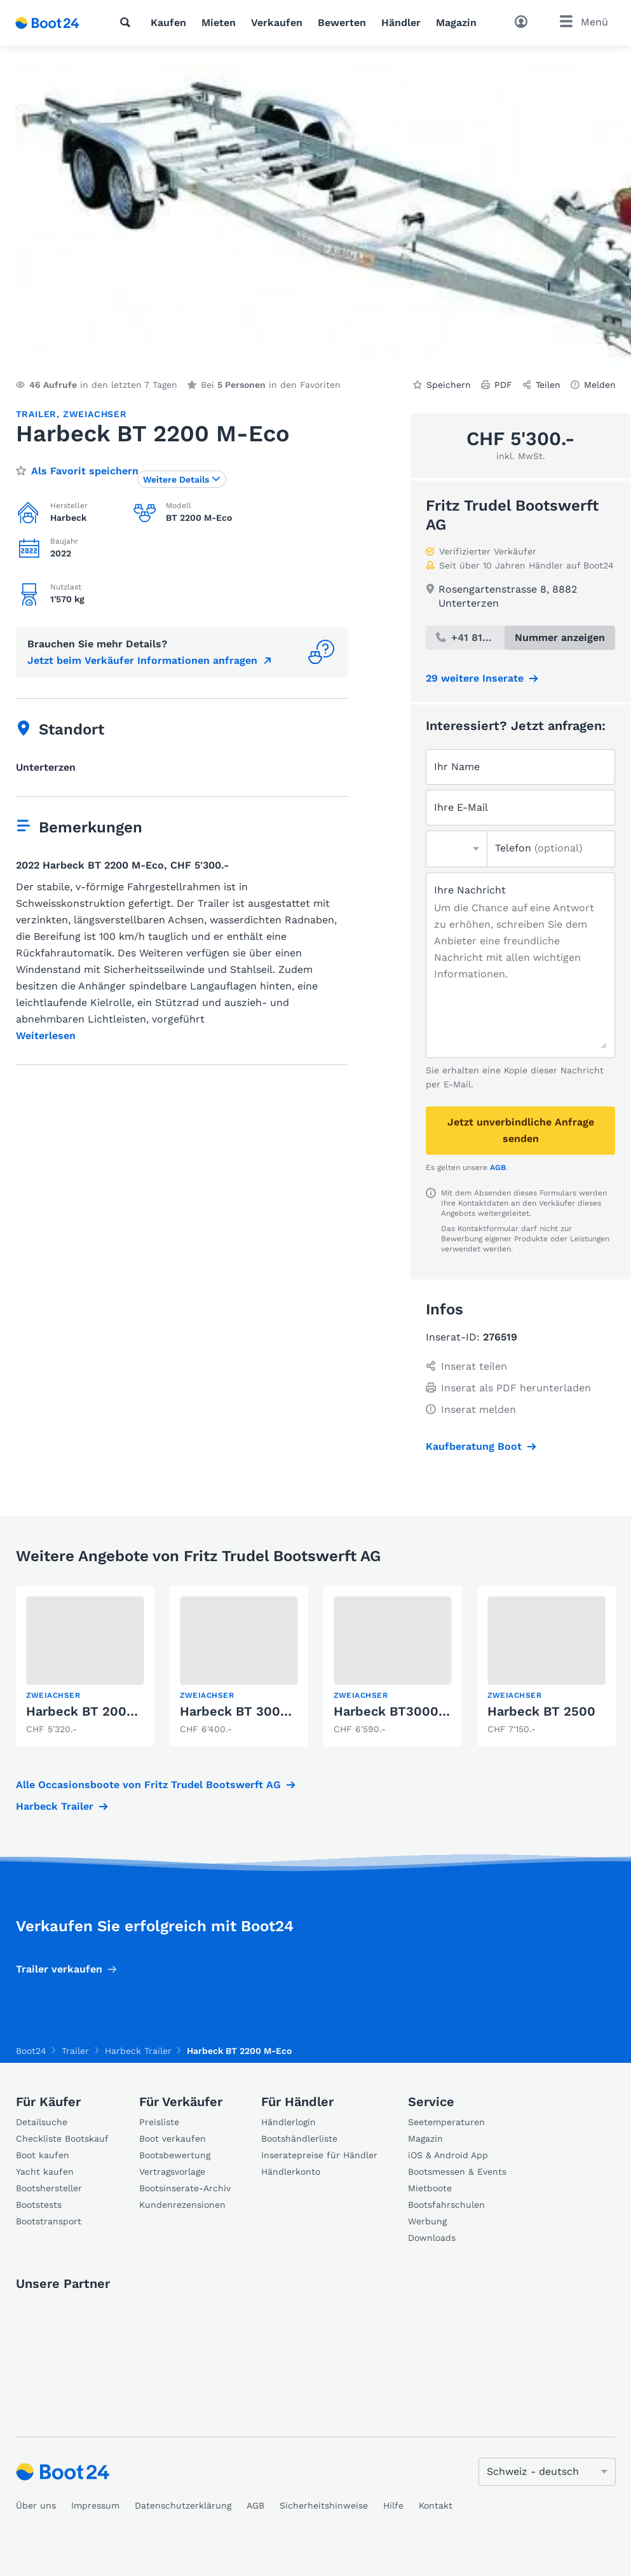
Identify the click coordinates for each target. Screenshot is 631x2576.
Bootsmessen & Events (457, 2171)
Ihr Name (457, 767)
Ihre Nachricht (470, 890)
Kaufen (168, 23)
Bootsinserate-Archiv (185, 2188)
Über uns (36, 2505)
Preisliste (159, 2122)
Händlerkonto (290, 2171)
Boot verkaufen (172, 2138)
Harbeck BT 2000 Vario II (103, 1711)
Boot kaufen (42, 2155)
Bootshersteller (49, 2188)
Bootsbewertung (174, 2155)
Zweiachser (95, 414)
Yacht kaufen (45, 2171)
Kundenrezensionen (182, 2205)
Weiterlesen (46, 1036)
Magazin (456, 23)
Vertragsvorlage (172, 2171)
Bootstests (39, 2205)
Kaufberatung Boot (474, 1446)
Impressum (95, 2505)
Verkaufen (276, 23)
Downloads (432, 2238)
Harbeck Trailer (54, 1806)
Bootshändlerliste (299, 2138)
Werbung (427, 2221)
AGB (498, 1167)
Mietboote (430, 2188)
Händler (401, 23)
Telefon (539, 848)
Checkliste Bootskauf (62, 2138)
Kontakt (435, 2505)
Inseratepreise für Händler (319, 2155)
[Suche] (127, 22)
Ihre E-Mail (461, 807)
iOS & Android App (448, 2155)
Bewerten (342, 23)
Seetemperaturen (446, 2122)
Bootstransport (48, 2221)
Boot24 (31, 2051)
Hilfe (393, 2505)
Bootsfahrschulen (446, 2205)
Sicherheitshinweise (324, 2505)
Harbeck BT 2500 (541, 1711)
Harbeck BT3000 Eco (399, 1711)
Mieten (218, 23)
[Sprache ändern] (547, 2472)
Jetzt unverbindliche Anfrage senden (520, 1130)
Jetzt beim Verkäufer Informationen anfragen (142, 660)
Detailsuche (41, 2122)
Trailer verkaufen (59, 1969)
